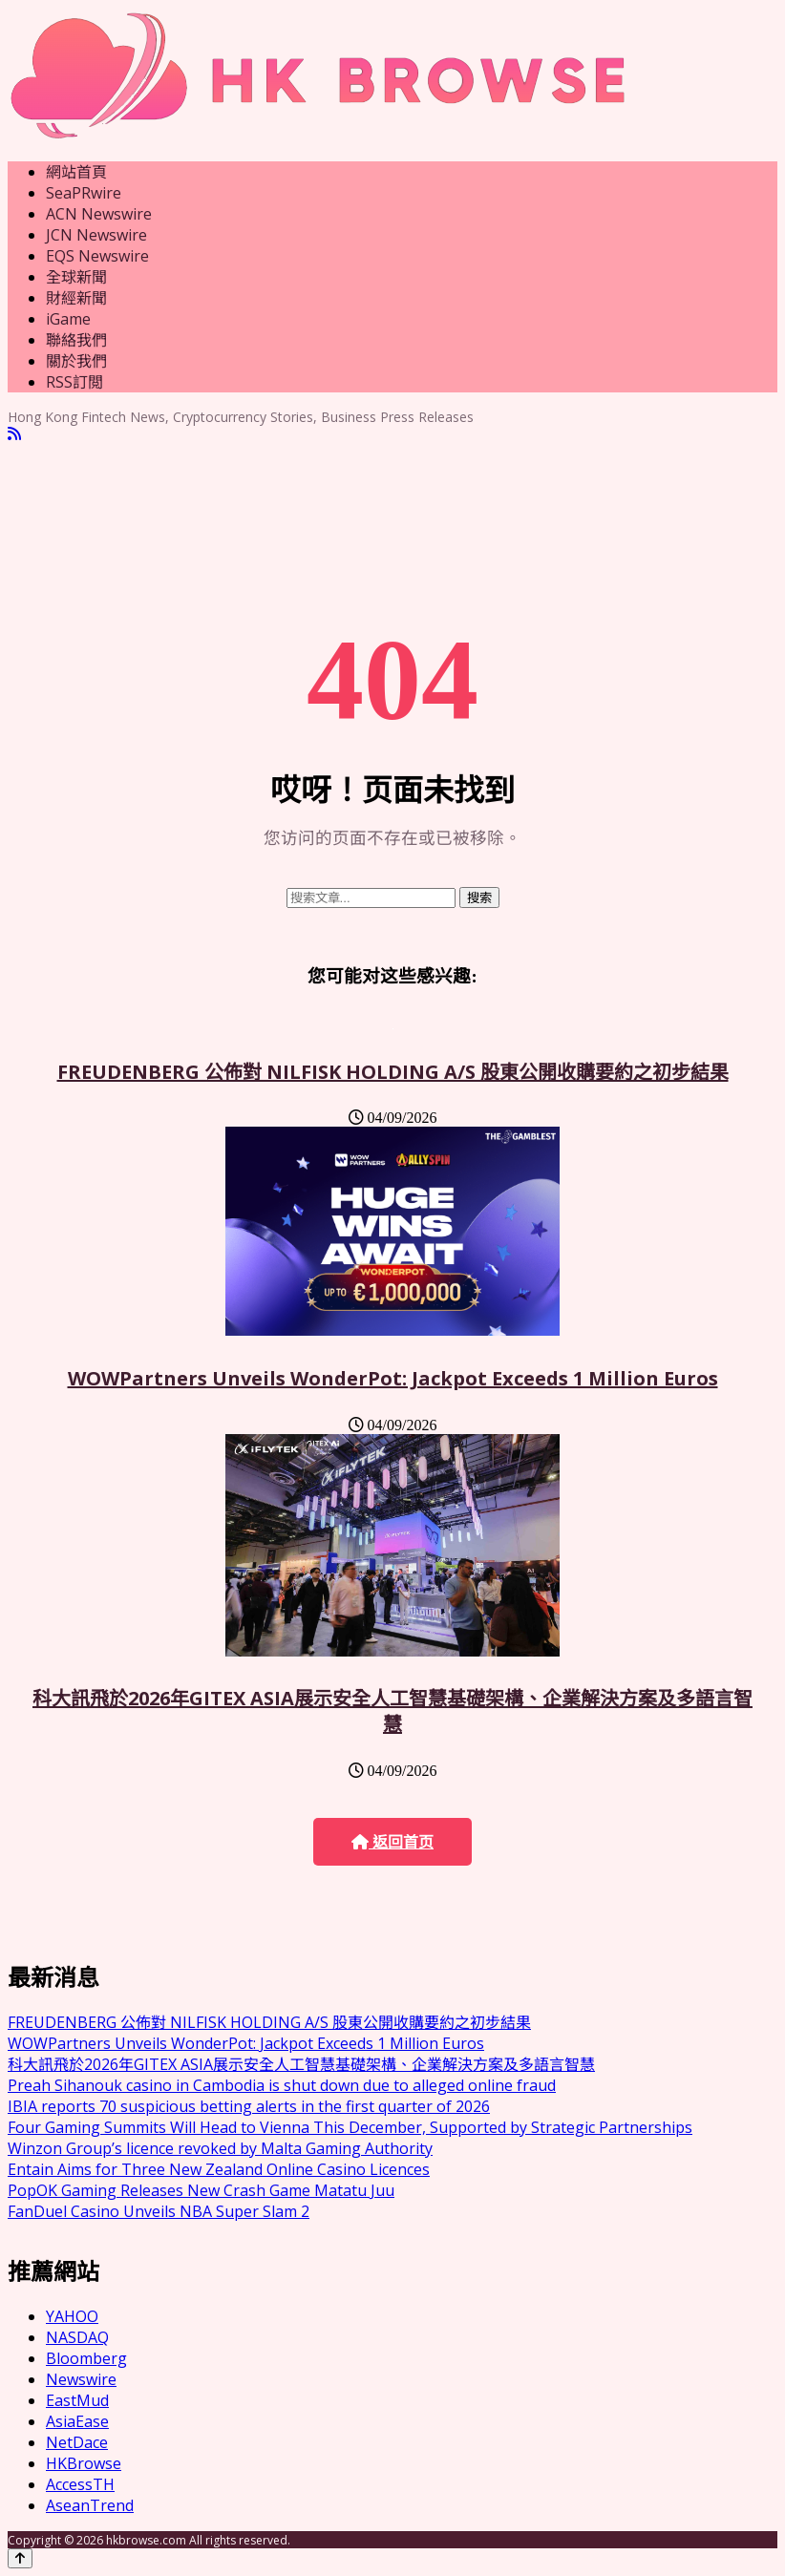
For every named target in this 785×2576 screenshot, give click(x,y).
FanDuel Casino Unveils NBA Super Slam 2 (158, 2211)
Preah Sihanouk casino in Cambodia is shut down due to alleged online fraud (282, 2085)
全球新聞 (76, 276)
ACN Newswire (99, 213)
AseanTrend (90, 2505)
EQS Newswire (97, 255)
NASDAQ (77, 2337)
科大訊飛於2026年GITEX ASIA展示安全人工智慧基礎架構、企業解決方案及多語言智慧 (392, 1711)
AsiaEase (77, 2421)
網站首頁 (76, 171)
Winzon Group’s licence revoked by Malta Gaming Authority (220, 2148)
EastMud (77, 2400)
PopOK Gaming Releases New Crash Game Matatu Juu (201, 2190)
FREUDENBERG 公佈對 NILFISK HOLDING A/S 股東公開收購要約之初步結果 (393, 1072)
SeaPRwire (83, 192)
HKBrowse (83, 2463)
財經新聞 (76, 297)
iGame (68, 318)
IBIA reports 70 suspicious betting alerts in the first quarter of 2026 (249, 2106)
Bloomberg (86, 2358)
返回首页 (392, 1842)
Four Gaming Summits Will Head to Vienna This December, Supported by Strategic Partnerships (350, 2127)
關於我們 (76, 360)
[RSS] (14, 434)
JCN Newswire (96, 234)
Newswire (81, 2379)
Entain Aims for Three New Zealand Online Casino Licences (219, 2169)
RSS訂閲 (74, 381)
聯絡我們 (76, 339)
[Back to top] (20, 2558)
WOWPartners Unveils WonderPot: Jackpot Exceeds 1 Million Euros (393, 1378)
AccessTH (80, 2484)
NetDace (77, 2442)
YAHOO (72, 2316)
